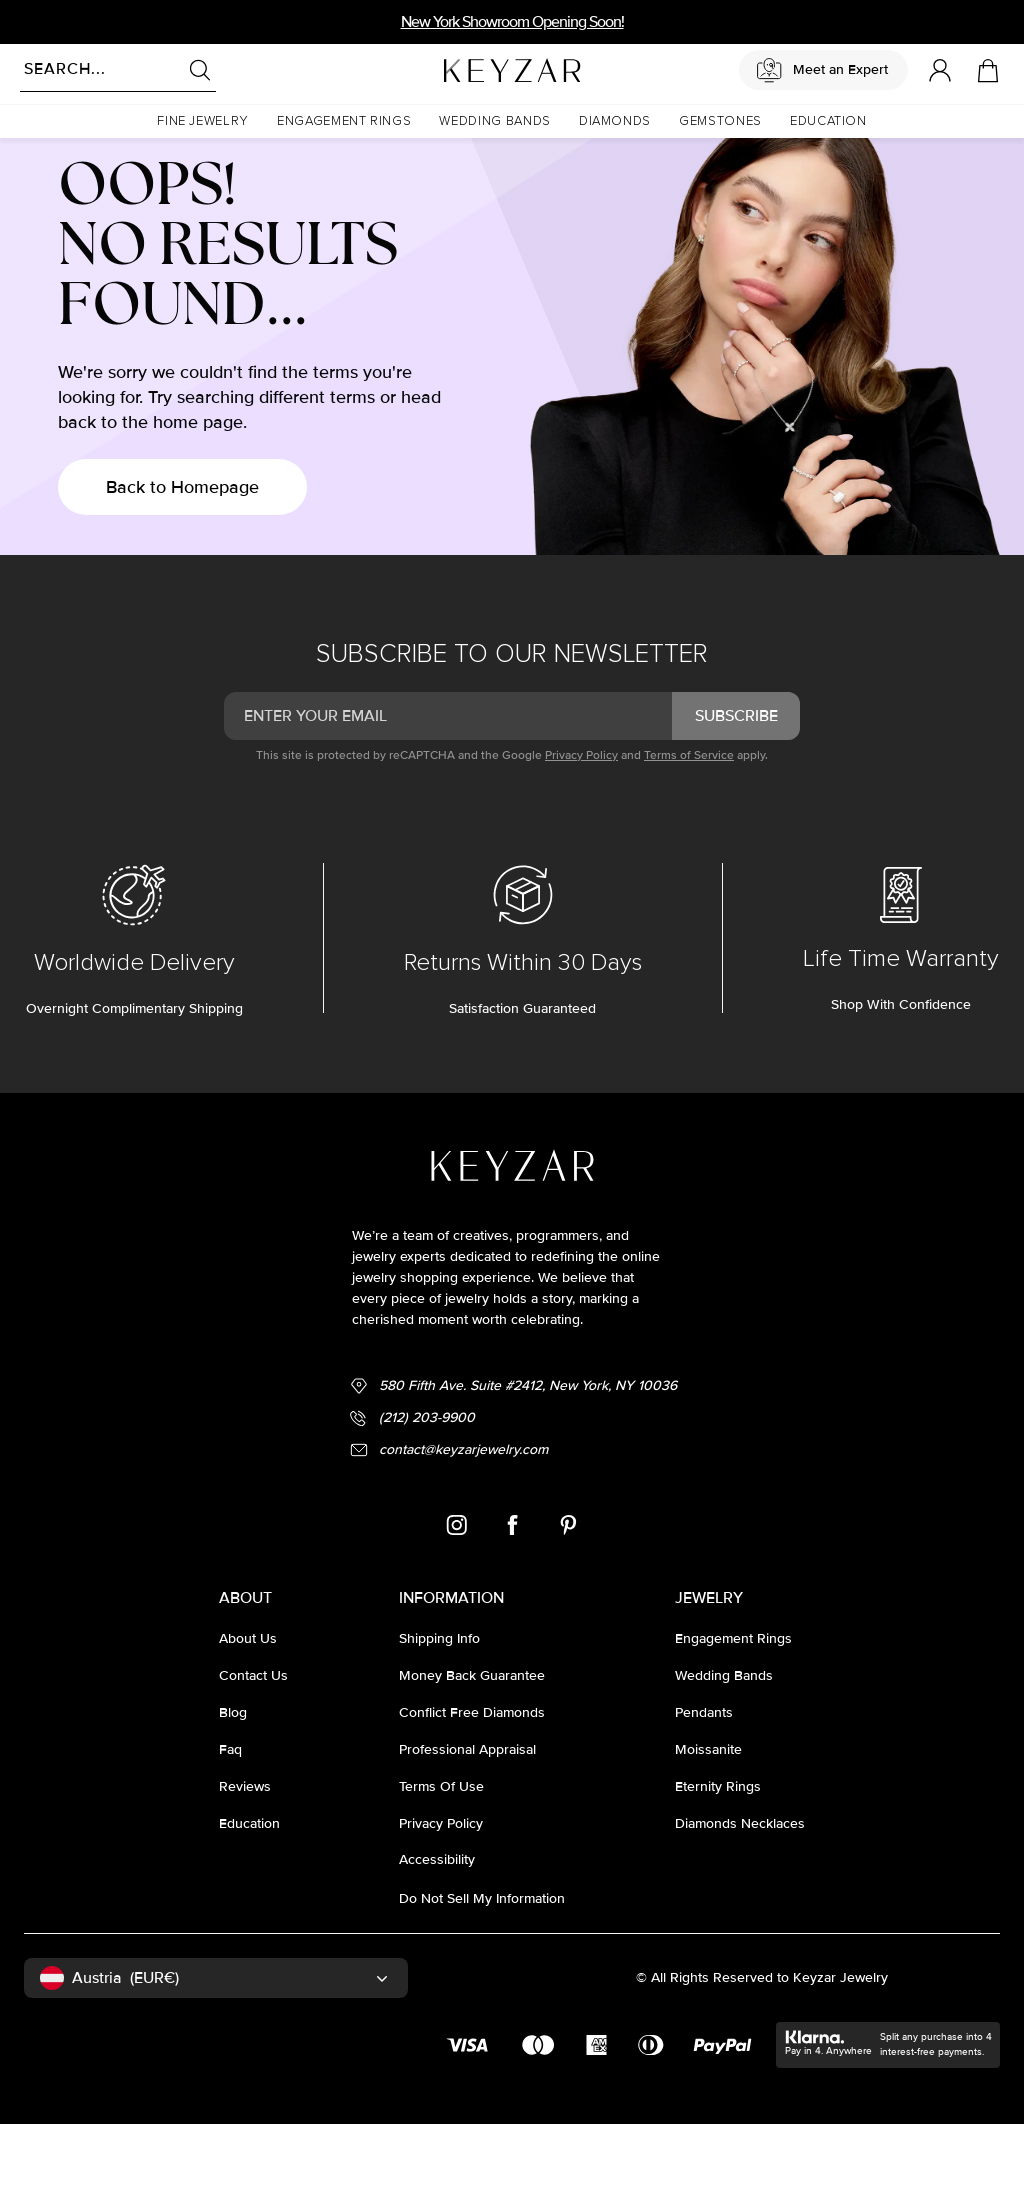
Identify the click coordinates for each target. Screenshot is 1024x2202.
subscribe (736, 794)
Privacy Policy (581, 833)
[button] (203, 121)
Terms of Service (689, 833)
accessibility (437, 1937)
